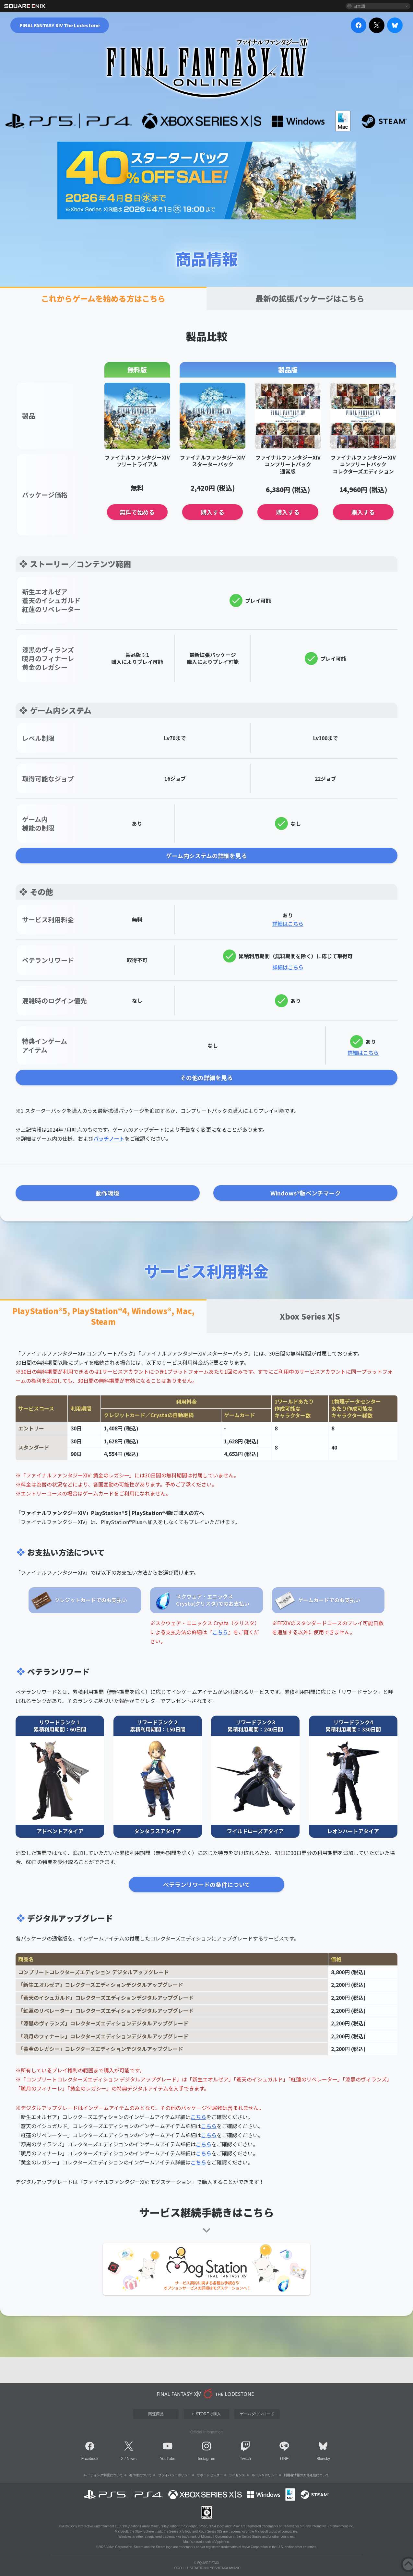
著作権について (140, 2475)
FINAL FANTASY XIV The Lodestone (60, 25)
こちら (220, 1632)
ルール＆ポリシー (264, 2475)
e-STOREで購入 (206, 2414)
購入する (212, 512)
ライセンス (237, 2475)
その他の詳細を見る (206, 1077)
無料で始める (137, 512)
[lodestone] (206, 2393)
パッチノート (108, 1138)
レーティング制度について (103, 2475)
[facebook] (358, 25)
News (131, 2458)
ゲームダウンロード (257, 2414)
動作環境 (107, 1193)
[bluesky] (395, 25)
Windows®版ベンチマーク (305, 1193)
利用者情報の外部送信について (306, 2475)
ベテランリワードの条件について (206, 1884)
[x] (376, 25)
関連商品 (156, 2414)
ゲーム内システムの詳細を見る (206, 855)
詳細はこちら (287, 923)
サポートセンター (210, 2475)
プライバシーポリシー (174, 2475)
